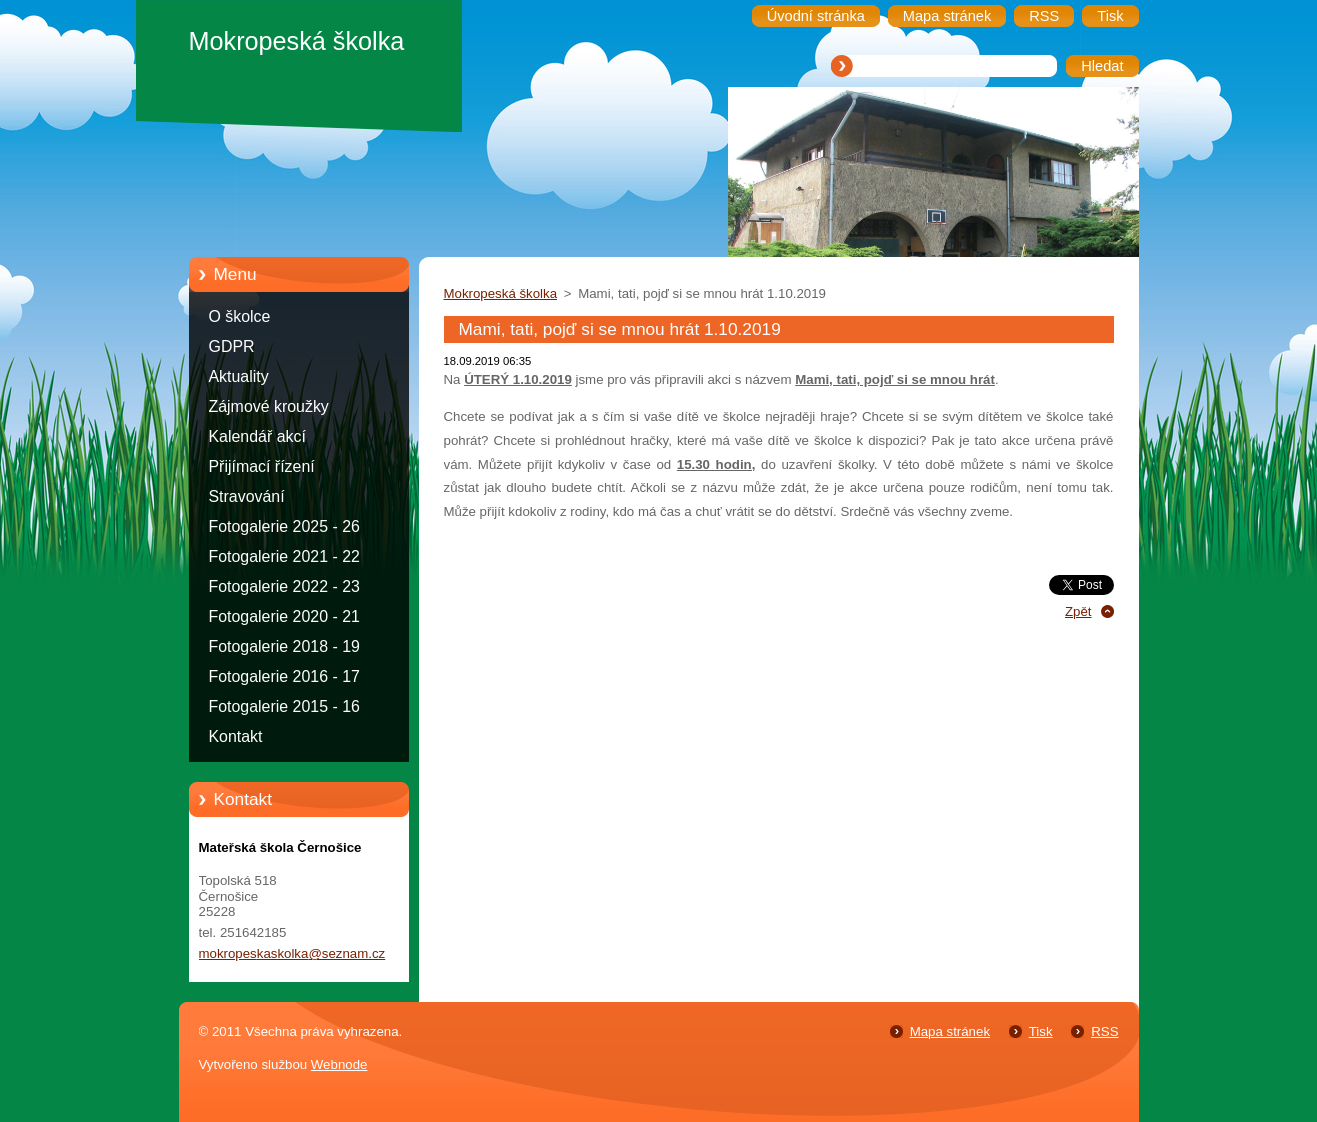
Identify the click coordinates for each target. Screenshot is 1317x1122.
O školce (240, 316)
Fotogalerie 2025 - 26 (284, 526)
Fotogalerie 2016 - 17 (284, 676)
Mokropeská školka (501, 293)
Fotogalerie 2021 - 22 (284, 556)
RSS (1104, 1031)
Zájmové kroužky (269, 406)
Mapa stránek (950, 1031)
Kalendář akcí (257, 436)
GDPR (232, 346)
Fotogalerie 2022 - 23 (284, 586)
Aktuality (239, 376)
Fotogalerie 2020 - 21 (284, 616)
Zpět (1078, 611)
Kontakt (236, 736)
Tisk (1041, 1031)
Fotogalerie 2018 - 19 (284, 646)
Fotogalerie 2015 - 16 (284, 706)
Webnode (339, 1064)
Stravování (247, 496)
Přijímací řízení (262, 466)
